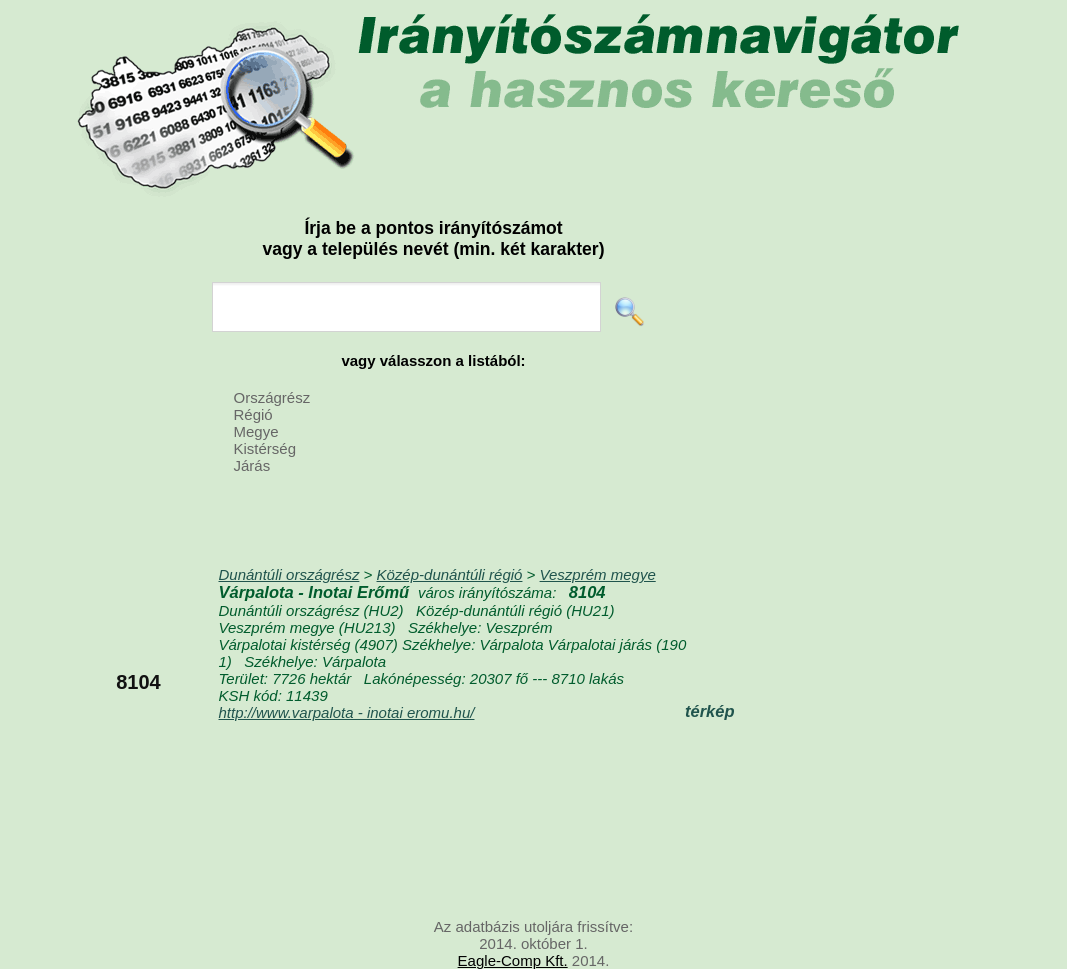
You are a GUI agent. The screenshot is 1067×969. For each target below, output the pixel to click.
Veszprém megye (598, 574)
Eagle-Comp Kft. (513, 960)
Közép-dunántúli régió (450, 574)
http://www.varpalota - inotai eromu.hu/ (347, 712)
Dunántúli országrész (289, 574)
